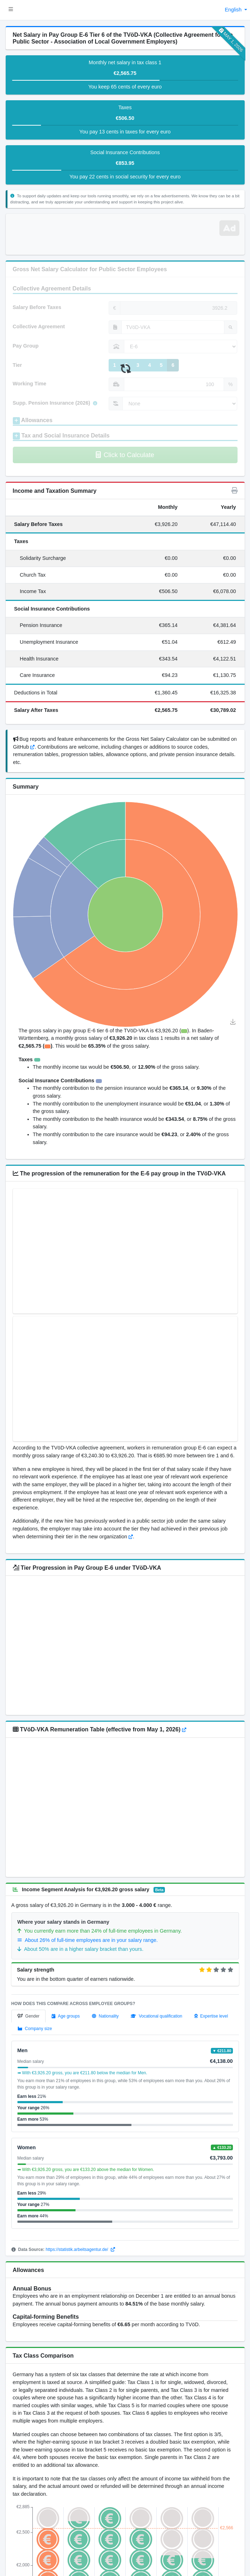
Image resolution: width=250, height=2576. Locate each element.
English (234, 9)
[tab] (28, 2016)
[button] (11, 10)
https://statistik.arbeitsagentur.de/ (80, 2249)
